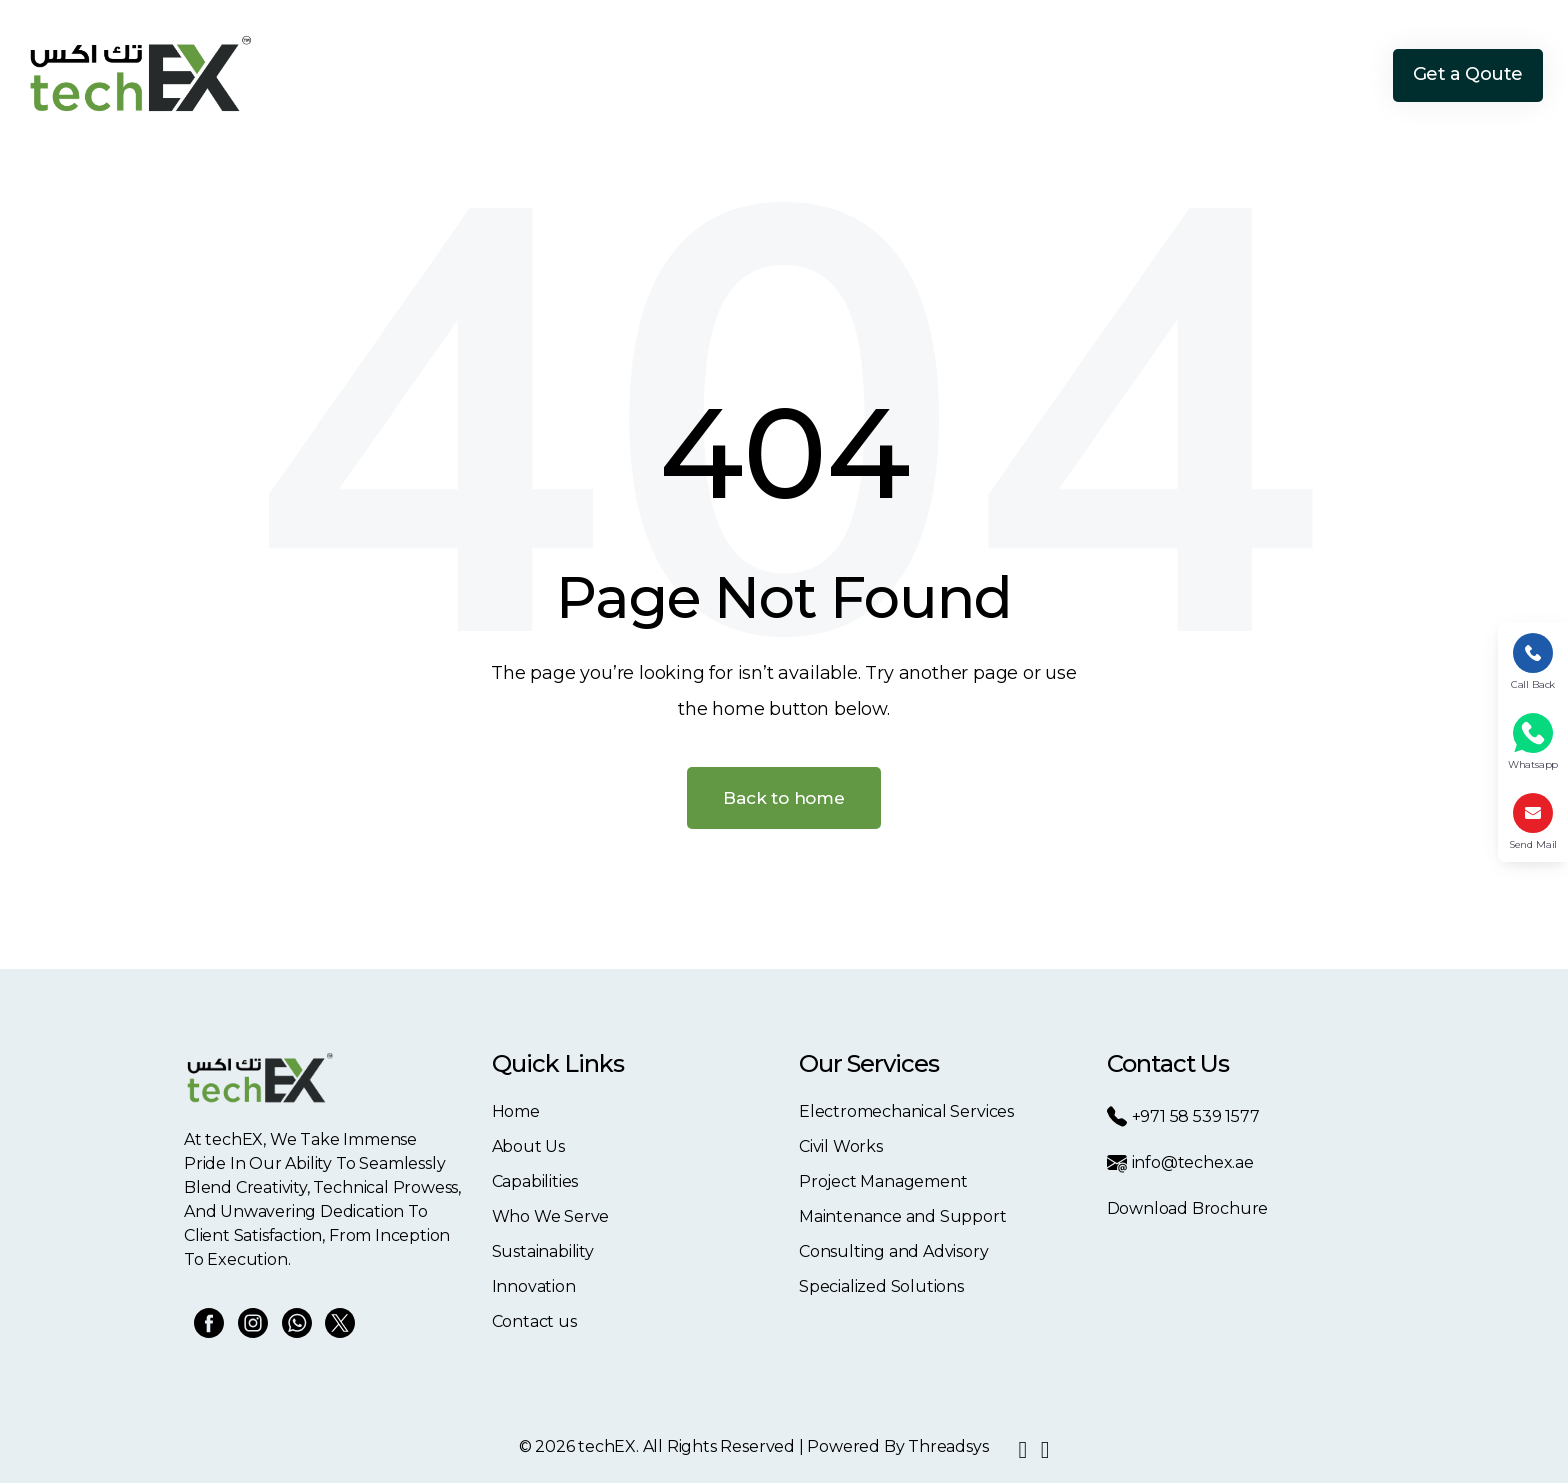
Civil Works (841, 1146)
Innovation (1227, 74)
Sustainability (1111, 74)
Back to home (784, 798)
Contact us (534, 1321)
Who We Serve (979, 74)
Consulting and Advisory (894, 1251)
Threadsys (948, 1446)
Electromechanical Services (906, 1111)
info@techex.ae (1180, 1162)
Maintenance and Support (903, 1216)
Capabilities (852, 74)
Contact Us (1337, 74)
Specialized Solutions (881, 1286)
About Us (746, 74)
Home (660, 74)
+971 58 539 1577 (1183, 1116)
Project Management (883, 1181)
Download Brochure (1188, 1208)
